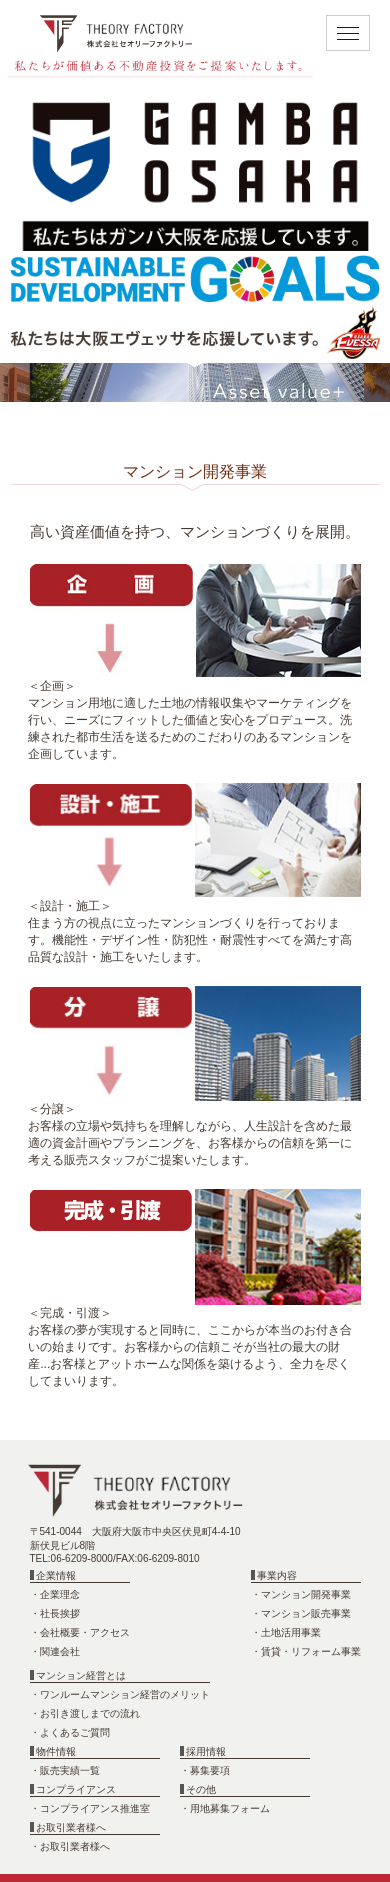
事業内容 (274, 1575)
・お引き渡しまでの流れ (85, 1713)
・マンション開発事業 (301, 1594)
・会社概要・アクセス (80, 1632)
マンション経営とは (78, 1675)
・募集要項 (205, 1770)
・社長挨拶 (55, 1613)
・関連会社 (55, 1651)
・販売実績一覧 (65, 1770)
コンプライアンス (73, 1789)
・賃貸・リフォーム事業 (306, 1651)
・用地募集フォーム (225, 1808)
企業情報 (53, 1575)
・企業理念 (55, 1594)
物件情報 (53, 1751)
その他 (198, 1789)
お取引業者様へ (68, 1827)
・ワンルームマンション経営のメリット (120, 1694)
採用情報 (203, 1751)
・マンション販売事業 (301, 1613)
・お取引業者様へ (70, 1846)
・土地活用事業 (286, 1632)
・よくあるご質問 (70, 1732)
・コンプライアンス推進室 (90, 1808)
